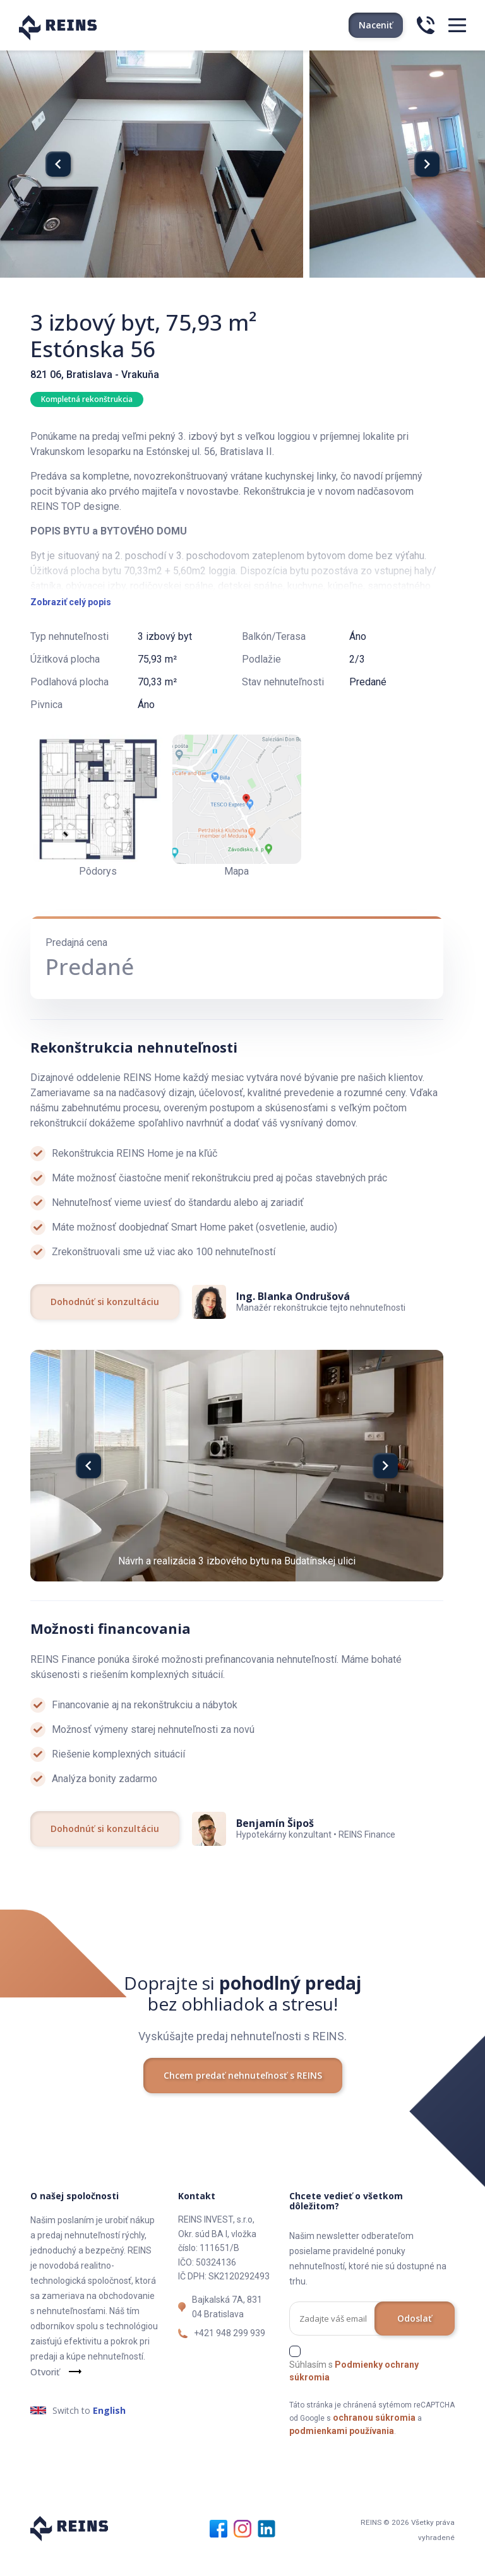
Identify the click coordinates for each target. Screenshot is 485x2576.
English (109, 2436)
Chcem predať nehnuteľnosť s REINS (243, 2100)
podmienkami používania (341, 2455)
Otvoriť (44, 2397)
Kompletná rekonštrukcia (87, 399)
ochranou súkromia (374, 2442)
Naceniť (376, 25)
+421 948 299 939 (229, 2358)
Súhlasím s (354, 2395)
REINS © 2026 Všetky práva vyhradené (392, 2552)
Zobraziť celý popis (70, 627)
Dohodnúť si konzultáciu (105, 1326)
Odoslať (414, 2343)
